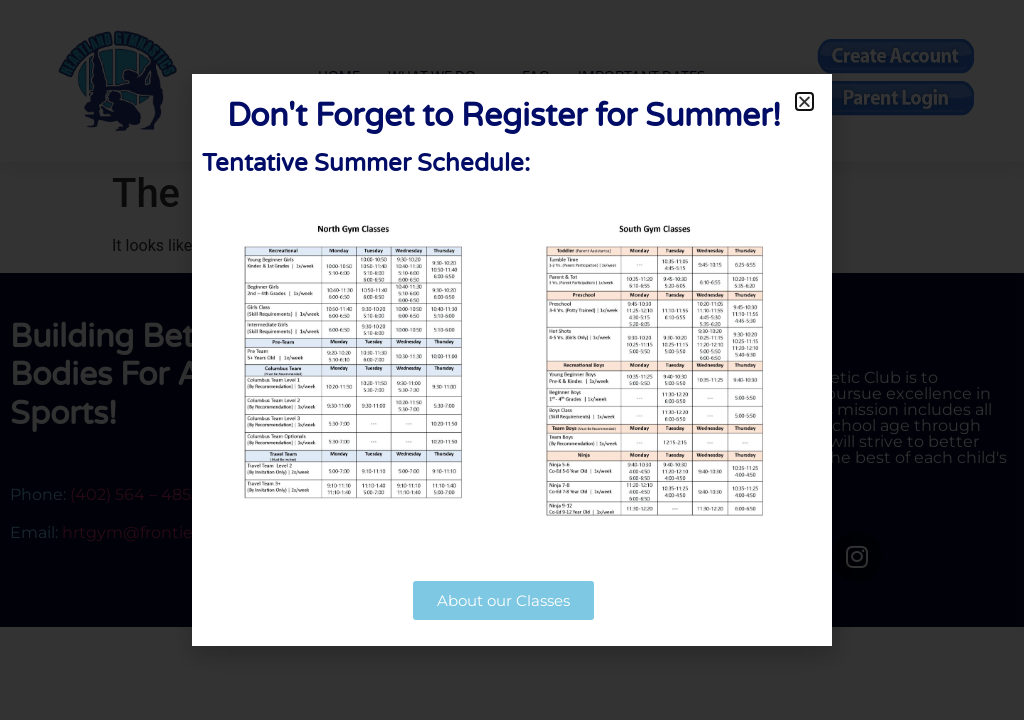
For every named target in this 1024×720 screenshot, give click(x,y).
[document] (512, 360)
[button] (804, 101)
